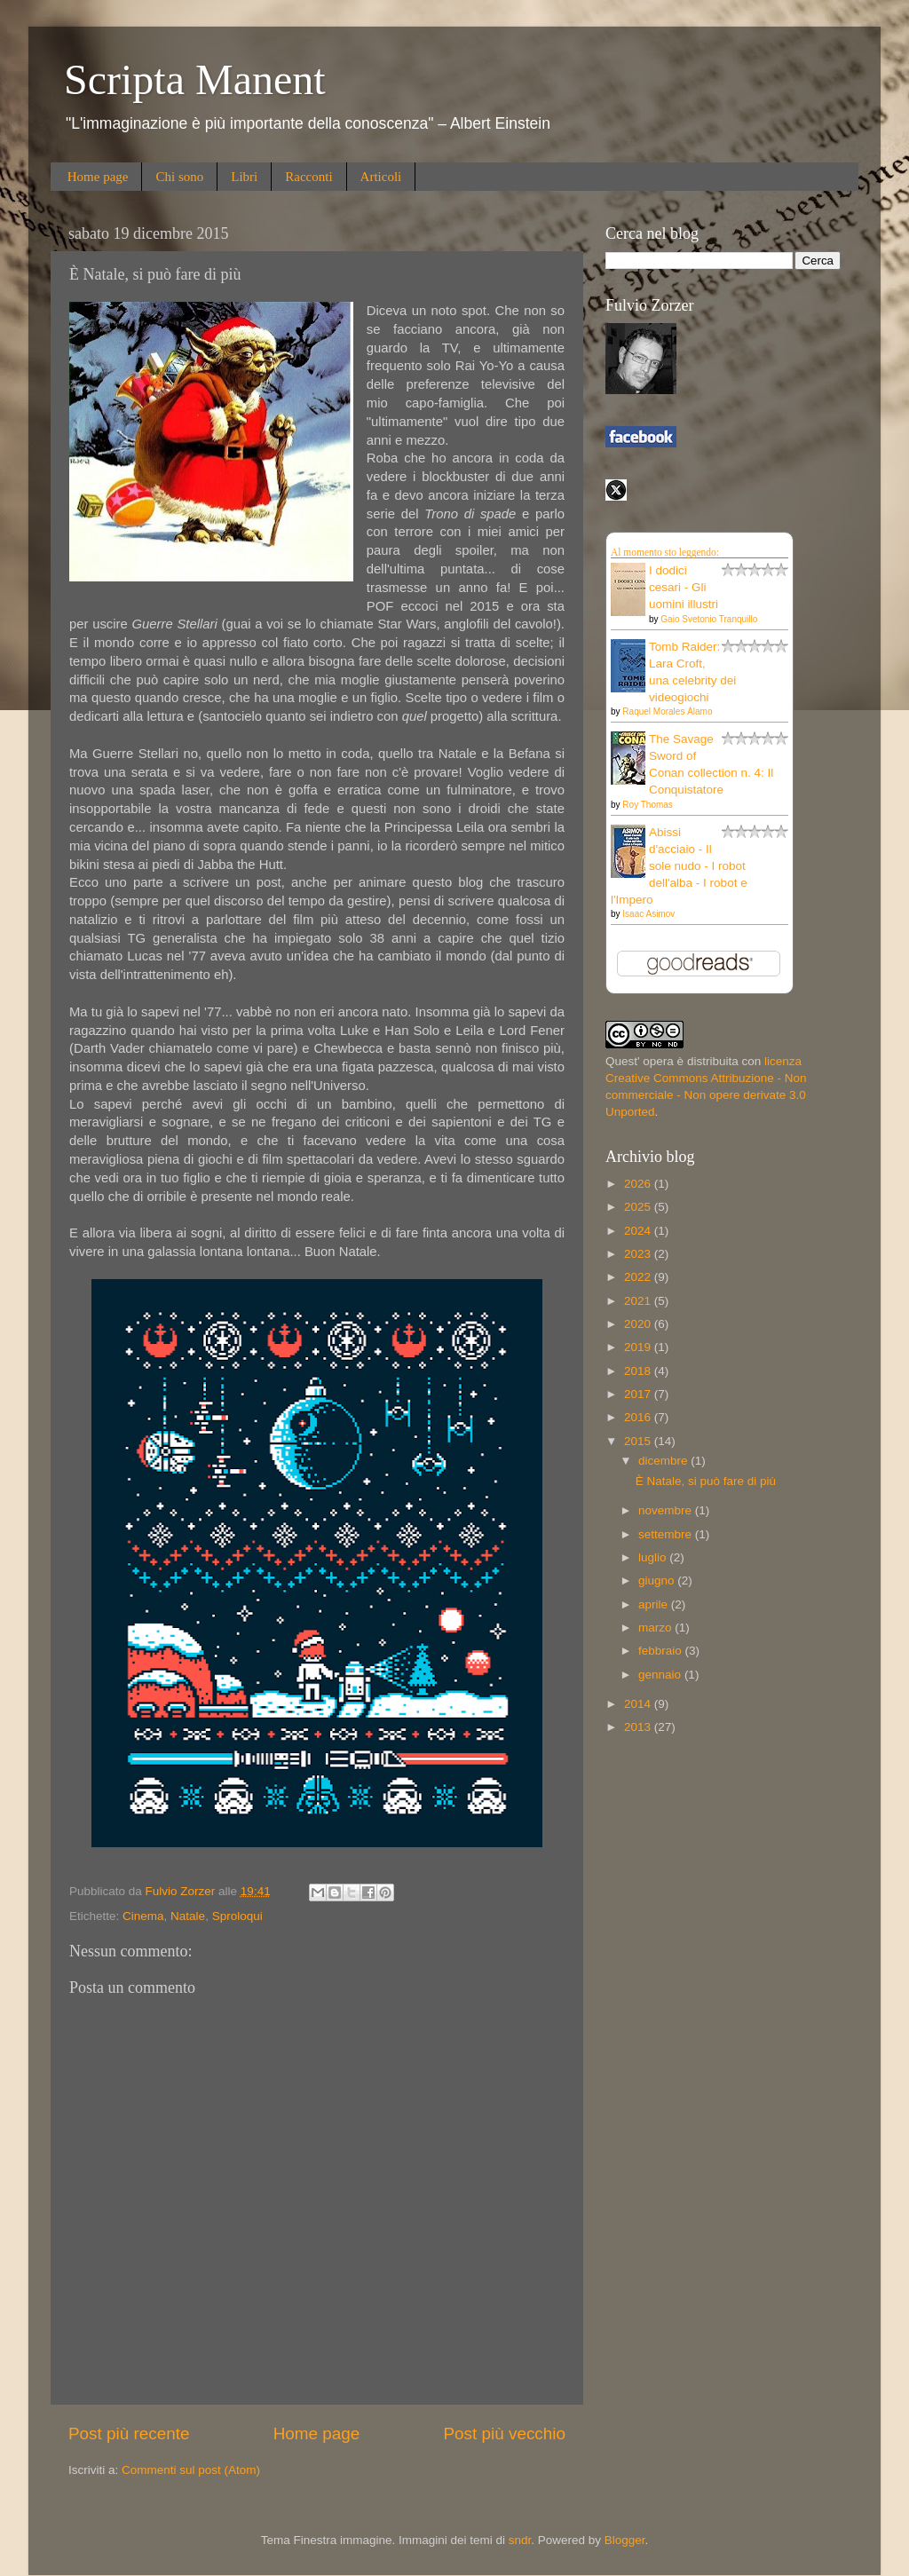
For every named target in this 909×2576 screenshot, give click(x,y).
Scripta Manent (195, 79)
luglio (653, 1557)
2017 (639, 1394)
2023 (639, 1253)
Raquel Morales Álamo (667, 711)
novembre (666, 1510)
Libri (244, 177)
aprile (654, 1604)
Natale (187, 1916)
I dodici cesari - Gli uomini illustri (683, 587)
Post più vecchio (504, 2433)
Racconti (308, 177)
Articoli (381, 177)
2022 (639, 1277)
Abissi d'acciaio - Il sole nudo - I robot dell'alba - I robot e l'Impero (679, 866)
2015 (639, 1441)
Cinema (143, 1916)
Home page (98, 177)
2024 (639, 1230)
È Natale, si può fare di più (706, 1481)
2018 (639, 1371)
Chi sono (179, 177)
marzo (656, 1627)
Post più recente (129, 2433)
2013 (639, 1727)
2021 (639, 1301)
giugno (657, 1580)
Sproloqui (237, 1916)
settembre (666, 1534)
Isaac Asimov (648, 914)
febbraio (661, 1650)
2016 (639, 1417)
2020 (639, 1324)
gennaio (661, 1674)
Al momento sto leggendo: (665, 552)
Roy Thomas (647, 805)
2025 (639, 1206)
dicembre (664, 1460)
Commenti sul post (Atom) (191, 2470)
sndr (520, 2540)
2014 (639, 1704)
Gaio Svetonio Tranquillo (708, 619)
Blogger (625, 2540)
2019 (639, 1347)
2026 (639, 1183)
